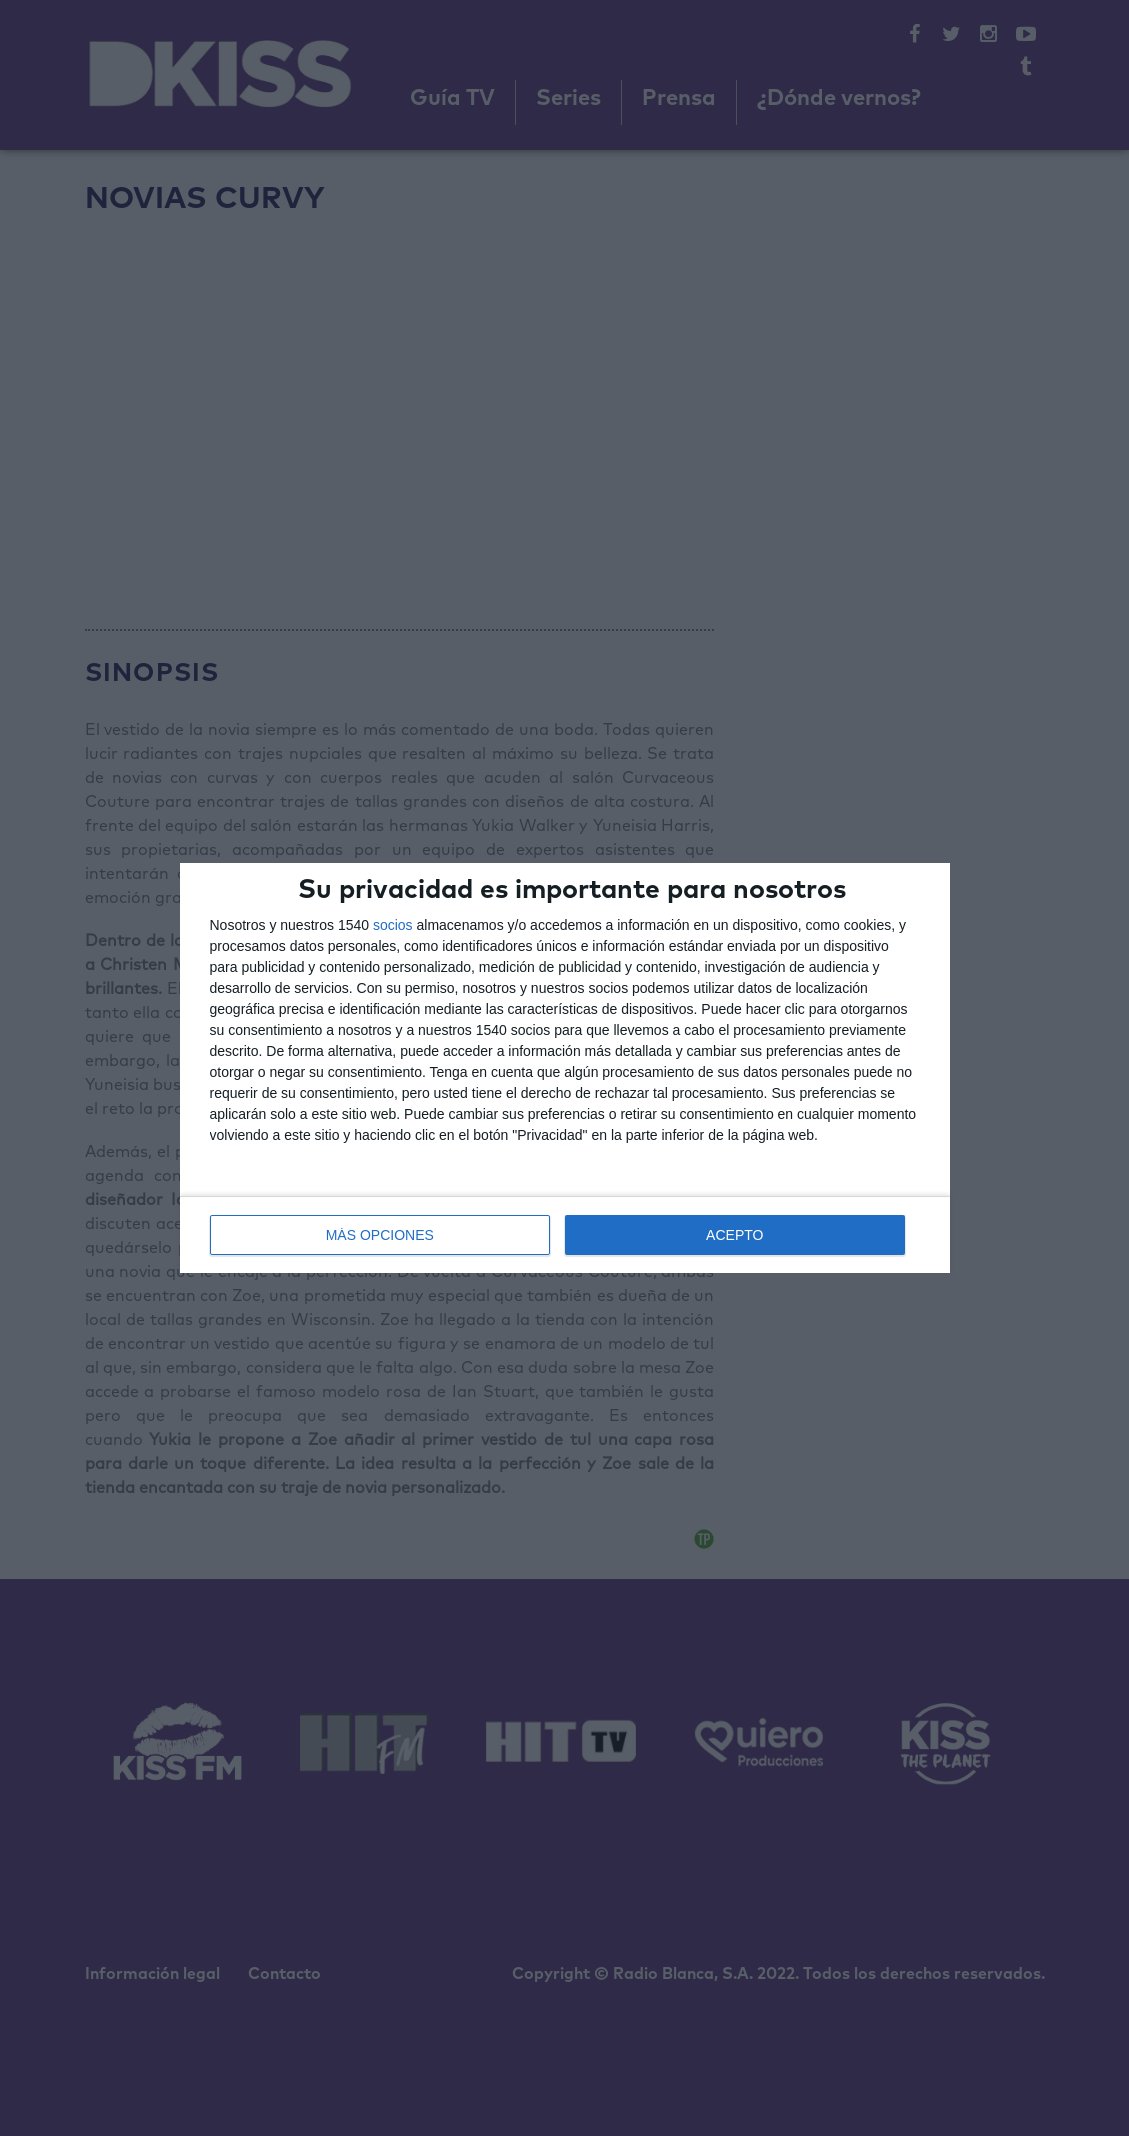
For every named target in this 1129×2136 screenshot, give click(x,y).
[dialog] (565, 1068)
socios (393, 925)
